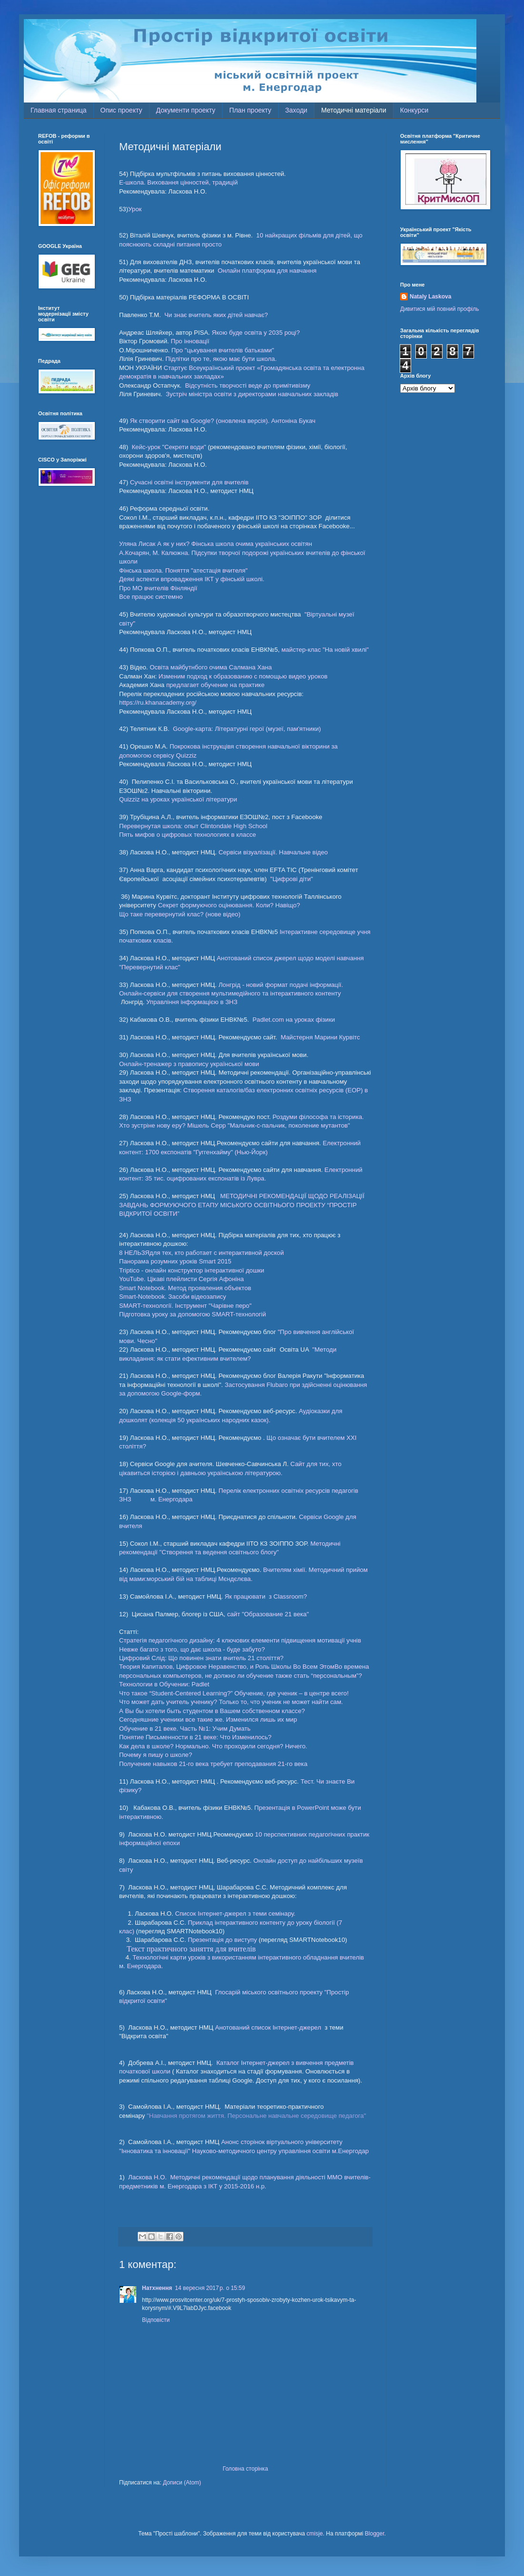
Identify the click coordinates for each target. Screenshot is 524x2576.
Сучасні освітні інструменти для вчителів (188, 482)
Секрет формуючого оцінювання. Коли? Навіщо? (229, 905)
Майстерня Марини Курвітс (319, 1037)
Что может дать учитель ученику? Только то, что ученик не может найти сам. (231, 1701)
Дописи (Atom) (182, 2482)
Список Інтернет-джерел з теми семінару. (235, 1913)
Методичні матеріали (353, 110)
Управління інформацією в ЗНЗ (190, 1002)
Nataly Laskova (430, 296)
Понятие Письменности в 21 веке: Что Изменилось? (195, 1737)
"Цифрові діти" (291, 879)
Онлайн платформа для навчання (267, 270)
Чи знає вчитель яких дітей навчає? (216, 314)
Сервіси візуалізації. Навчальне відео (273, 852)
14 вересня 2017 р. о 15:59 (210, 2288)
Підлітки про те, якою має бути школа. (221, 358)
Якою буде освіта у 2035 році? (256, 332)
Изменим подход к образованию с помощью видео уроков (243, 676)
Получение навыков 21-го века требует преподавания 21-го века (213, 1763)
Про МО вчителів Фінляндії (158, 588)
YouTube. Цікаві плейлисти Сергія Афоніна (181, 1279)
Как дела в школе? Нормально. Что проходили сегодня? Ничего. (213, 1746)
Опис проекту (121, 110)
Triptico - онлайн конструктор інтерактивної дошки (191, 1270)
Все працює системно (151, 596)
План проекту (250, 110)
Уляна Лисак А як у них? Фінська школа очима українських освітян (215, 543)
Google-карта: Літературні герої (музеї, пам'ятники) (247, 728)
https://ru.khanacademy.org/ (158, 702)
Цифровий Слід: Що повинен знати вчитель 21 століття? (201, 1658)
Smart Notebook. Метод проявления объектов (185, 1288)
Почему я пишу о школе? (155, 1754)
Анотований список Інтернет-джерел (268, 2027)
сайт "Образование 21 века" (268, 1614)
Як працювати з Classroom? (266, 1596)
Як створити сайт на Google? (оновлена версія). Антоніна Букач (221, 420)
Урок (134, 209)
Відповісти (156, 2320)
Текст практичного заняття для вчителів (191, 1949)
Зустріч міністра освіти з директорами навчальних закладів (252, 394)
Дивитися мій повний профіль (439, 309)
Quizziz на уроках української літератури (178, 799)
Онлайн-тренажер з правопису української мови (189, 1063)
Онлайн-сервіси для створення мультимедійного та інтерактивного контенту (230, 993)
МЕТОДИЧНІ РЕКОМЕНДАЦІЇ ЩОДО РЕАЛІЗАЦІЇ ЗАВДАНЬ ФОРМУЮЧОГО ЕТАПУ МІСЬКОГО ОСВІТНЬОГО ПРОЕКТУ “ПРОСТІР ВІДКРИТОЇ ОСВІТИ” (241, 1204)
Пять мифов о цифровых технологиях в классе (187, 834)
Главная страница (58, 110)
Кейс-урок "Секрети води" (169, 447)
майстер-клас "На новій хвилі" (325, 649)
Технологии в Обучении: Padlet (164, 1684)
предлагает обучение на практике (215, 684)
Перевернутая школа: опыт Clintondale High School (193, 826)
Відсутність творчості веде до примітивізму (247, 385)
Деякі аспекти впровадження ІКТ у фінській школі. (191, 579)
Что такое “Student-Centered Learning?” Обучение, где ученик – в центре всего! (234, 1693)
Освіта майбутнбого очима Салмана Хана (211, 667)
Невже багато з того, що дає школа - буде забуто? (192, 1649)
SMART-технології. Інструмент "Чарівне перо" (185, 1305)
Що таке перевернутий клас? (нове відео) (180, 914)
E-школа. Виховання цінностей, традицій (178, 182)
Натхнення (157, 2288)
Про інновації (191, 341)
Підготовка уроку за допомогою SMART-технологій (192, 1314)
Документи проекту (186, 110)
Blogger (374, 2533)
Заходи (296, 110)
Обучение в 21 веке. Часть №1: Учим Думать (185, 1728)
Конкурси (414, 110)
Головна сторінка (245, 2468)
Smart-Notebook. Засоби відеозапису (172, 1296)
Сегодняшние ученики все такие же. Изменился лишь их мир (208, 1719)
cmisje (315, 2533)
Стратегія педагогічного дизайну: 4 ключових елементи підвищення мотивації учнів (240, 1640)
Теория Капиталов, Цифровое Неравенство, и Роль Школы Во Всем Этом (226, 1666)
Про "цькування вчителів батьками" (222, 350)
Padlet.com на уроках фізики (293, 1019)
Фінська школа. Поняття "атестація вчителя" (183, 570)
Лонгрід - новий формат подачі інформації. (281, 984)
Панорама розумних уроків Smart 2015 (175, 1261)
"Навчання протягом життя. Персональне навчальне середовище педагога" (257, 2115)
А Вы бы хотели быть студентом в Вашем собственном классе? (212, 1710)
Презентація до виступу (222, 1939)
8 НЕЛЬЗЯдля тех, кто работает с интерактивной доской (201, 1252)
